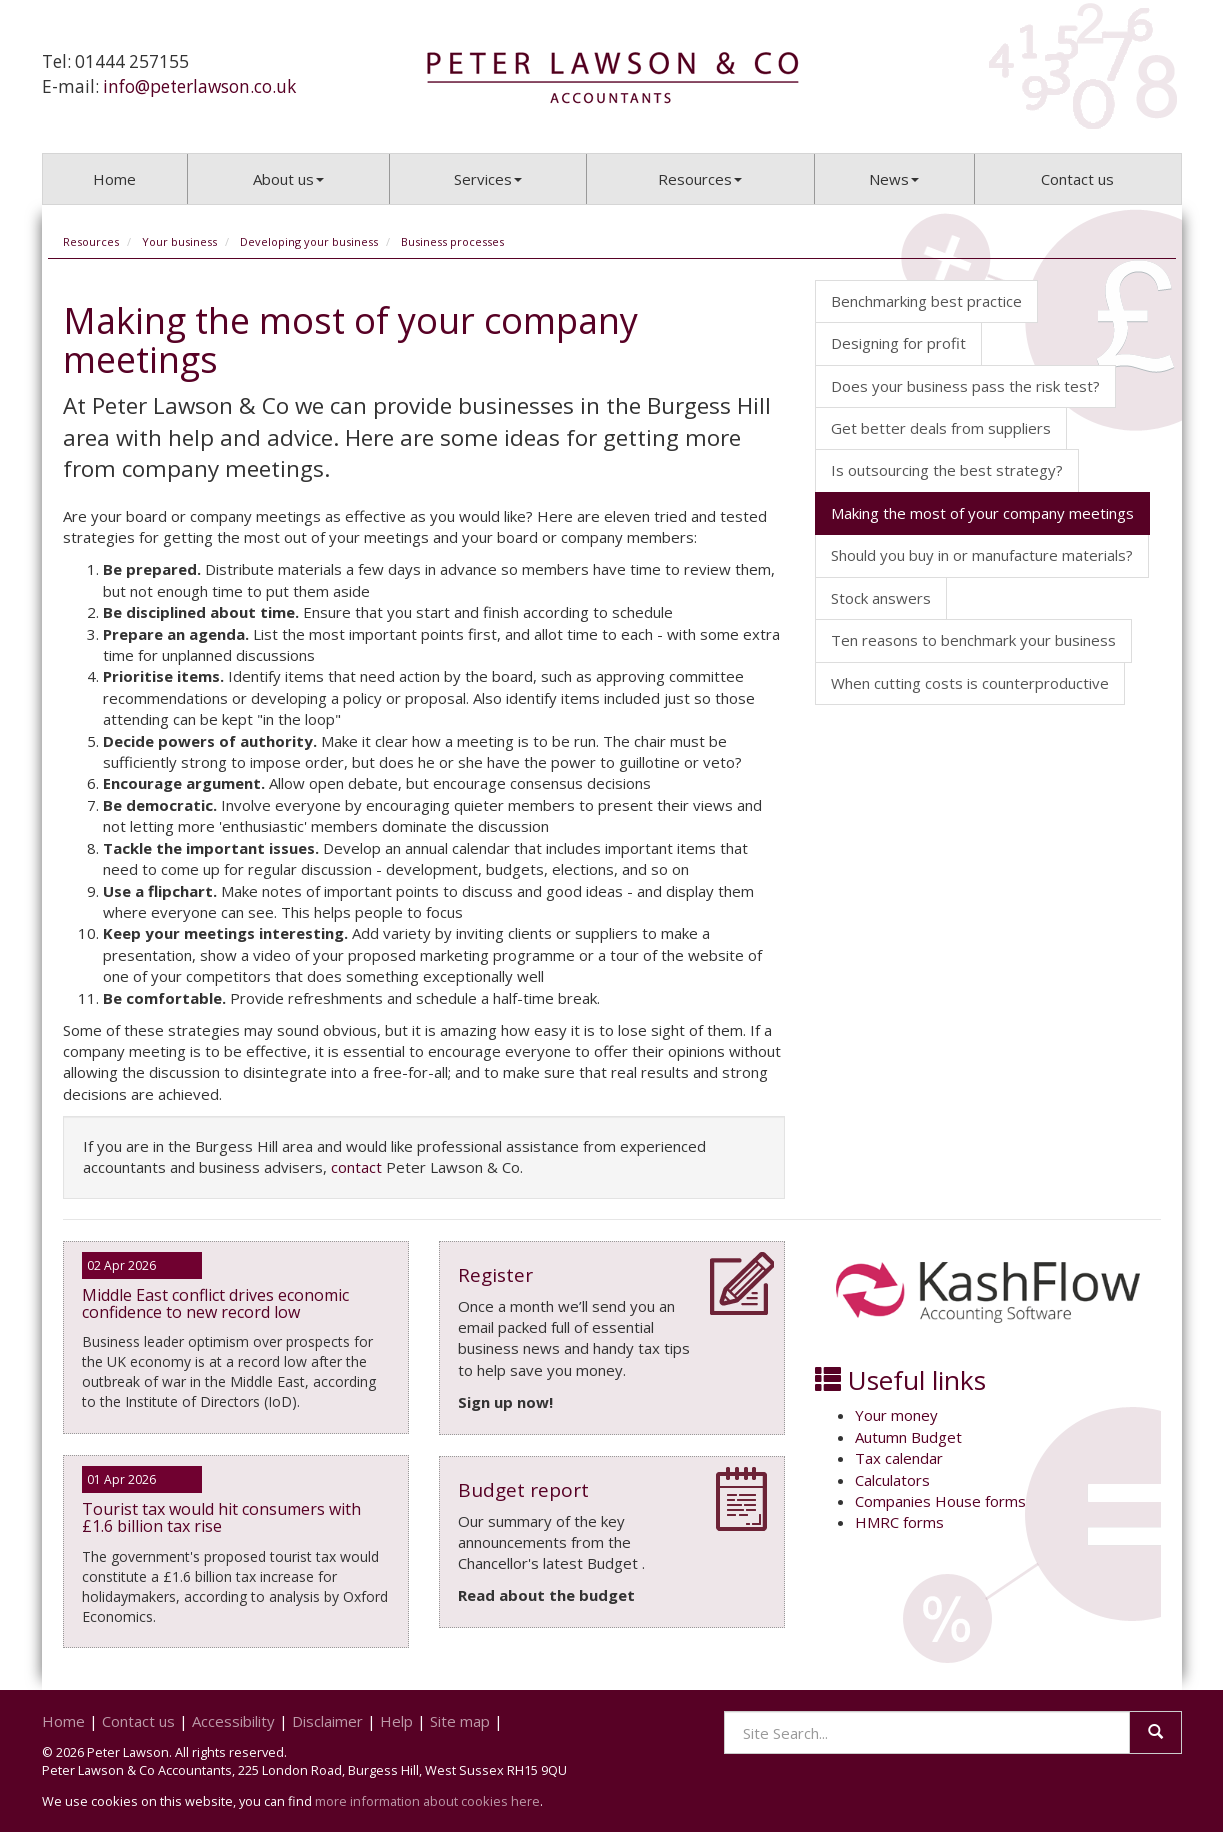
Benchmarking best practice (926, 301)
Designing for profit (898, 343)
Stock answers (881, 598)
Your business (179, 241)
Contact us (1077, 179)
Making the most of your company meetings (982, 513)
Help (396, 1721)
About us (288, 179)
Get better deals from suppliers (941, 428)
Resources (700, 179)
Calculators (892, 1480)
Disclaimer (327, 1721)
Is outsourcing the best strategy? (947, 470)
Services (488, 179)
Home (114, 179)
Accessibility (233, 1721)
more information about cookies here (427, 1801)
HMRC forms (899, 1522)
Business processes (452, 241)
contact (356, 1167)
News (894, 179)
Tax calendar (899, 1458)
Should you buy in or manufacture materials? (982, 555)
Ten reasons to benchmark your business (973, 640)
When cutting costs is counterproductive (970, 683)
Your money (896, 1415)
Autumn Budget (908, 1437)
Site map (460, 1721)
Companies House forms (940, 1501)
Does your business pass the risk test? (965, 386)
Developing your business (309, 241)
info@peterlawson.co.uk (199, 86)
